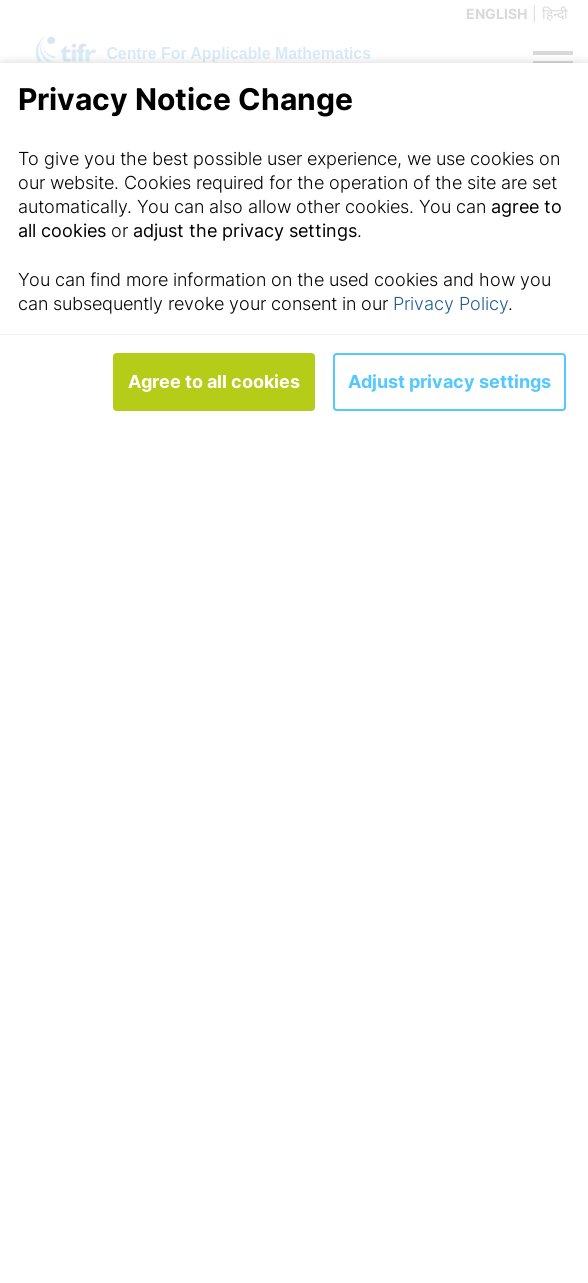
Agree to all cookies (214, 381)
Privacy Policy (450, 303)
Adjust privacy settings (449, 381)
